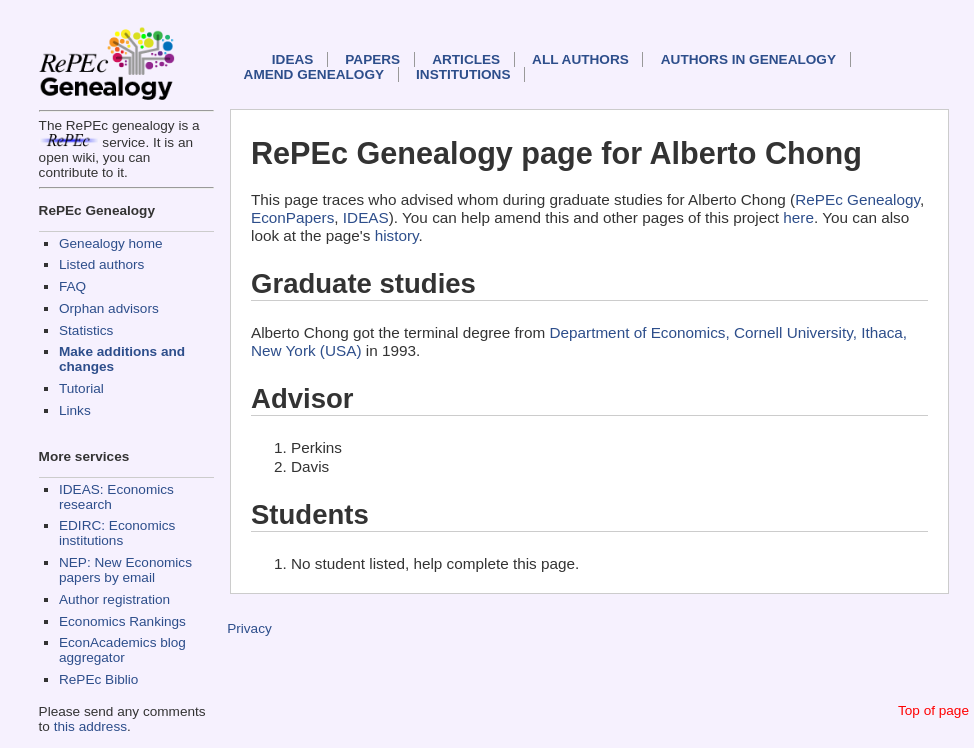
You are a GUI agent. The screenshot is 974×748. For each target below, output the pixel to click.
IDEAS (293, 59)
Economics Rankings (122, 621)
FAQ (72, 286)
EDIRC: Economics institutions (117, 533)
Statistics (86, 330)
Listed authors (101, 264)
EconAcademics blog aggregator (122, 650)
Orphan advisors (109, 308)
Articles (466, 59)
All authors (580, 59)
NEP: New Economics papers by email (125, 570)
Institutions (463, 74)
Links (75, 410)
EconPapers (292, 217)
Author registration (114, 599)
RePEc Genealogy (857, 199)
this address (90, 726)
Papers (372, 59)
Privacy (249, 628)
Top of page (933, 710)
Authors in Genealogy (748, 59)
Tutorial (81, 388)
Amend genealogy (314, 74)
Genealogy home (111, 243)
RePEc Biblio (98, 679)
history (397, 235)
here (798, 217)
